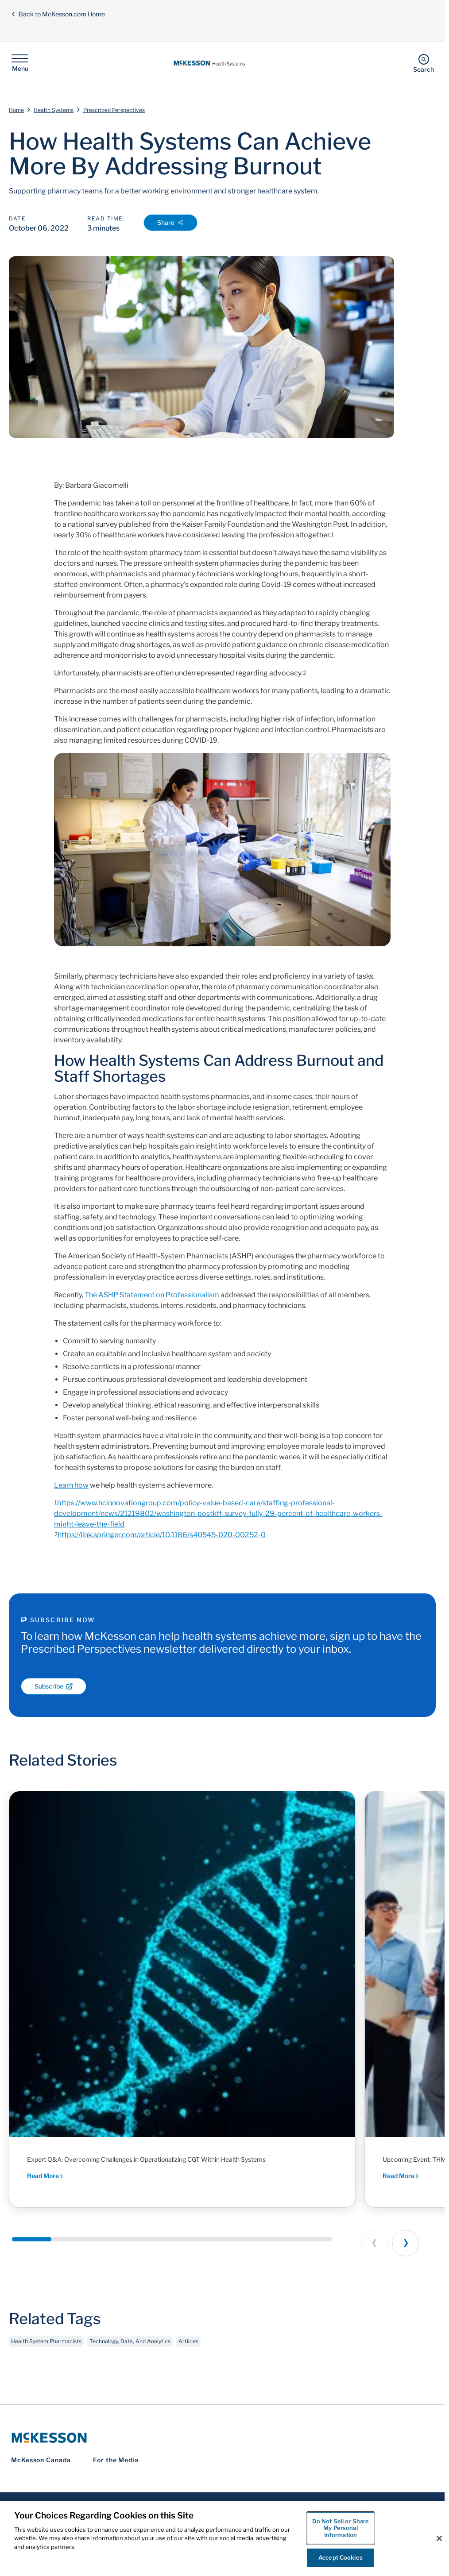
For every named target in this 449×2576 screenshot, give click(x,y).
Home (16, 110)
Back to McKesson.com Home (58, 14)
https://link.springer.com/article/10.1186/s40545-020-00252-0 (162, 1535)
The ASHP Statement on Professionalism (152, 1295)
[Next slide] (405, 2243)
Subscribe (54, 1686)
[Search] (423, 63)
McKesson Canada (41, 2460)
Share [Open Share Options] (170, 222)
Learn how (71, 1485)
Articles (188, 2349)
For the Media (116, 2460)
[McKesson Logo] (222, 2438)
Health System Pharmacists (46, 2349)
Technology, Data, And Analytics (129, 2349)
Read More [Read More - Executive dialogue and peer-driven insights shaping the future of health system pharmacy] (400, 2175)
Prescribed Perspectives (114, 110)
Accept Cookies (340, 2557)
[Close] (439, 2538)
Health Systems (54, 110)
